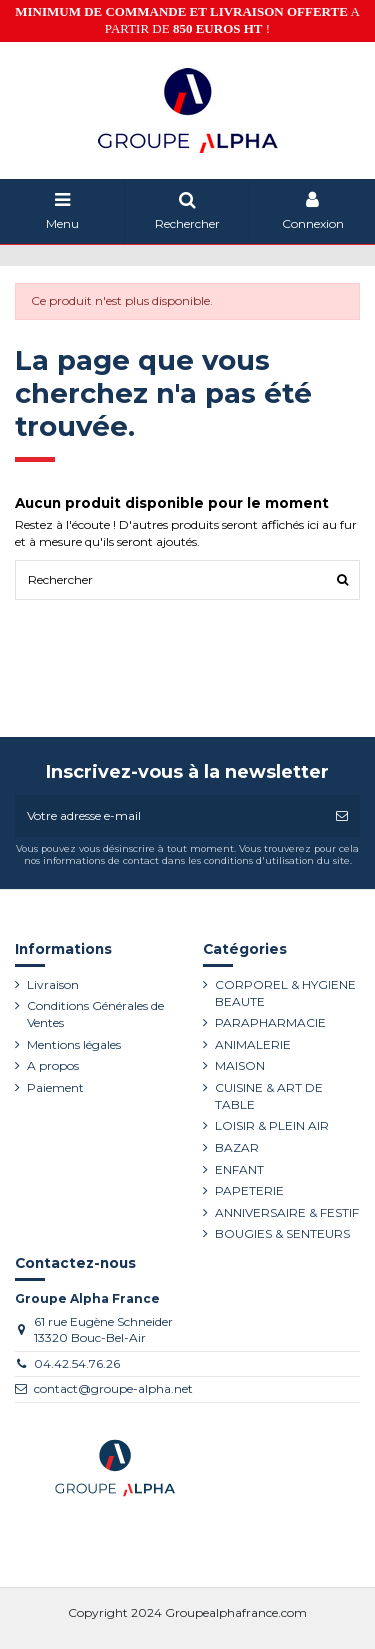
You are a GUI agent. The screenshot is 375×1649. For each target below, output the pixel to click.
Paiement (55, 1087)
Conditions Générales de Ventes (95, 1014)
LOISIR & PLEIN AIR (272, 1125)
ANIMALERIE (253, 1044)
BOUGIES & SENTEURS (282, 1233)
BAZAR (237, 1147)
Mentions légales (74, 1044)
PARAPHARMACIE (270, 1022)
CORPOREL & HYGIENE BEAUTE (285, 993)
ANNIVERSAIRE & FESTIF (287, 1212)
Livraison (53, 984)
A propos (53, 1065)
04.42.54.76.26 (77, 1363)
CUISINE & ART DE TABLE (269, 1096)
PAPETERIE (249, 1190)
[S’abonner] (342, 816)
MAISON (240, 1065)
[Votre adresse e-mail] (169, 816)
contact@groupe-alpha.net (113, 1388)
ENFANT (239, 1169)
